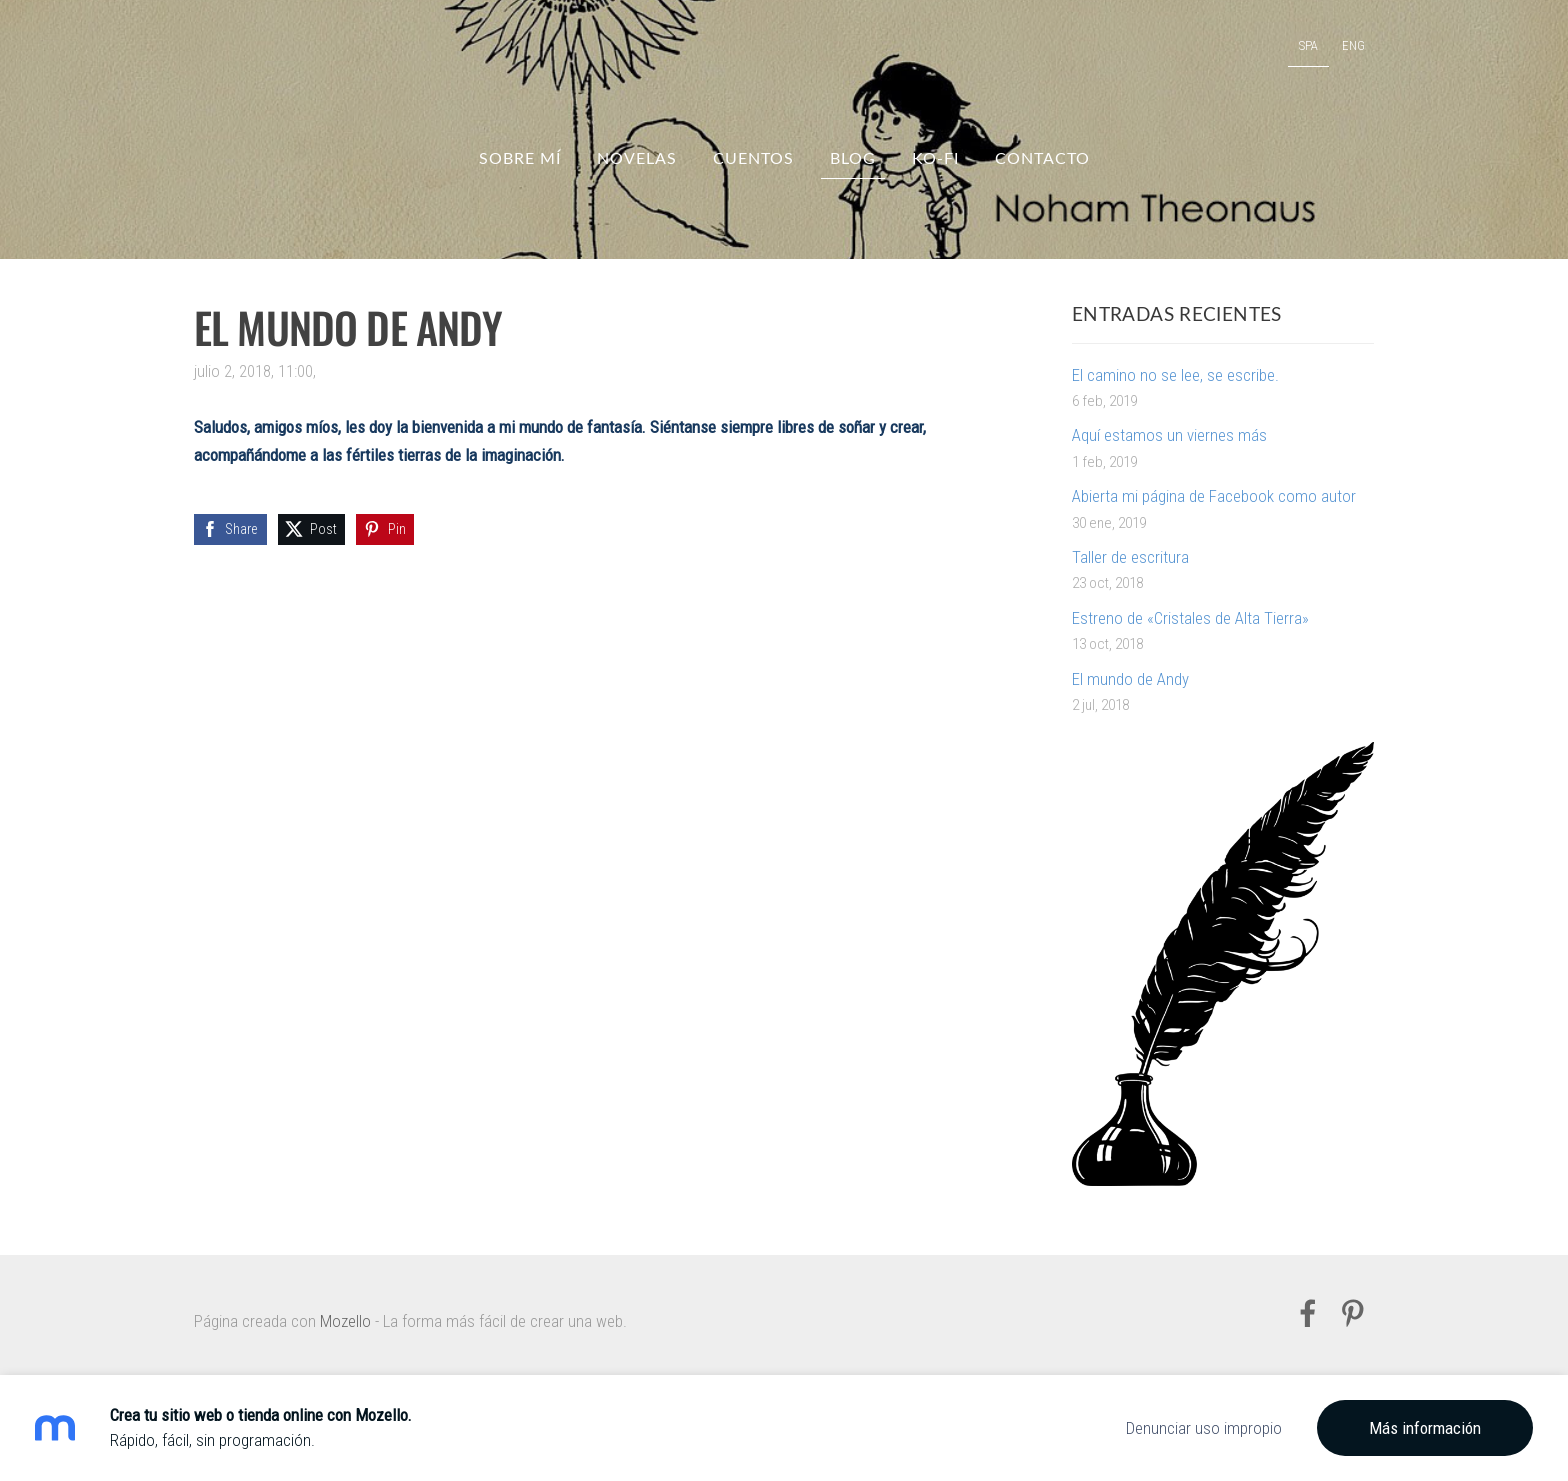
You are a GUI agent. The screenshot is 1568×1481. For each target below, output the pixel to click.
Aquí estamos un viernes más (1169, 435)
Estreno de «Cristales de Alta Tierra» (1190, 618)
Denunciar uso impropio (1204, 1428)
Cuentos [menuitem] (753, 158)
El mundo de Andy (1130, 679)
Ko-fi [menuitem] (935, 158)
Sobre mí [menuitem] (520, 158)
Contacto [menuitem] (1042, 158)
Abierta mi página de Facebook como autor (1214, 496)
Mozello (345, 1321)
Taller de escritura (1130, 557)
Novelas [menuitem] (637, 158)
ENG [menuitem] (1353, 45)
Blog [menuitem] (853, 158)
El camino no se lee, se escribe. (1175, 375)
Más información (1425, 1428)
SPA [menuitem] (1308, 45)
